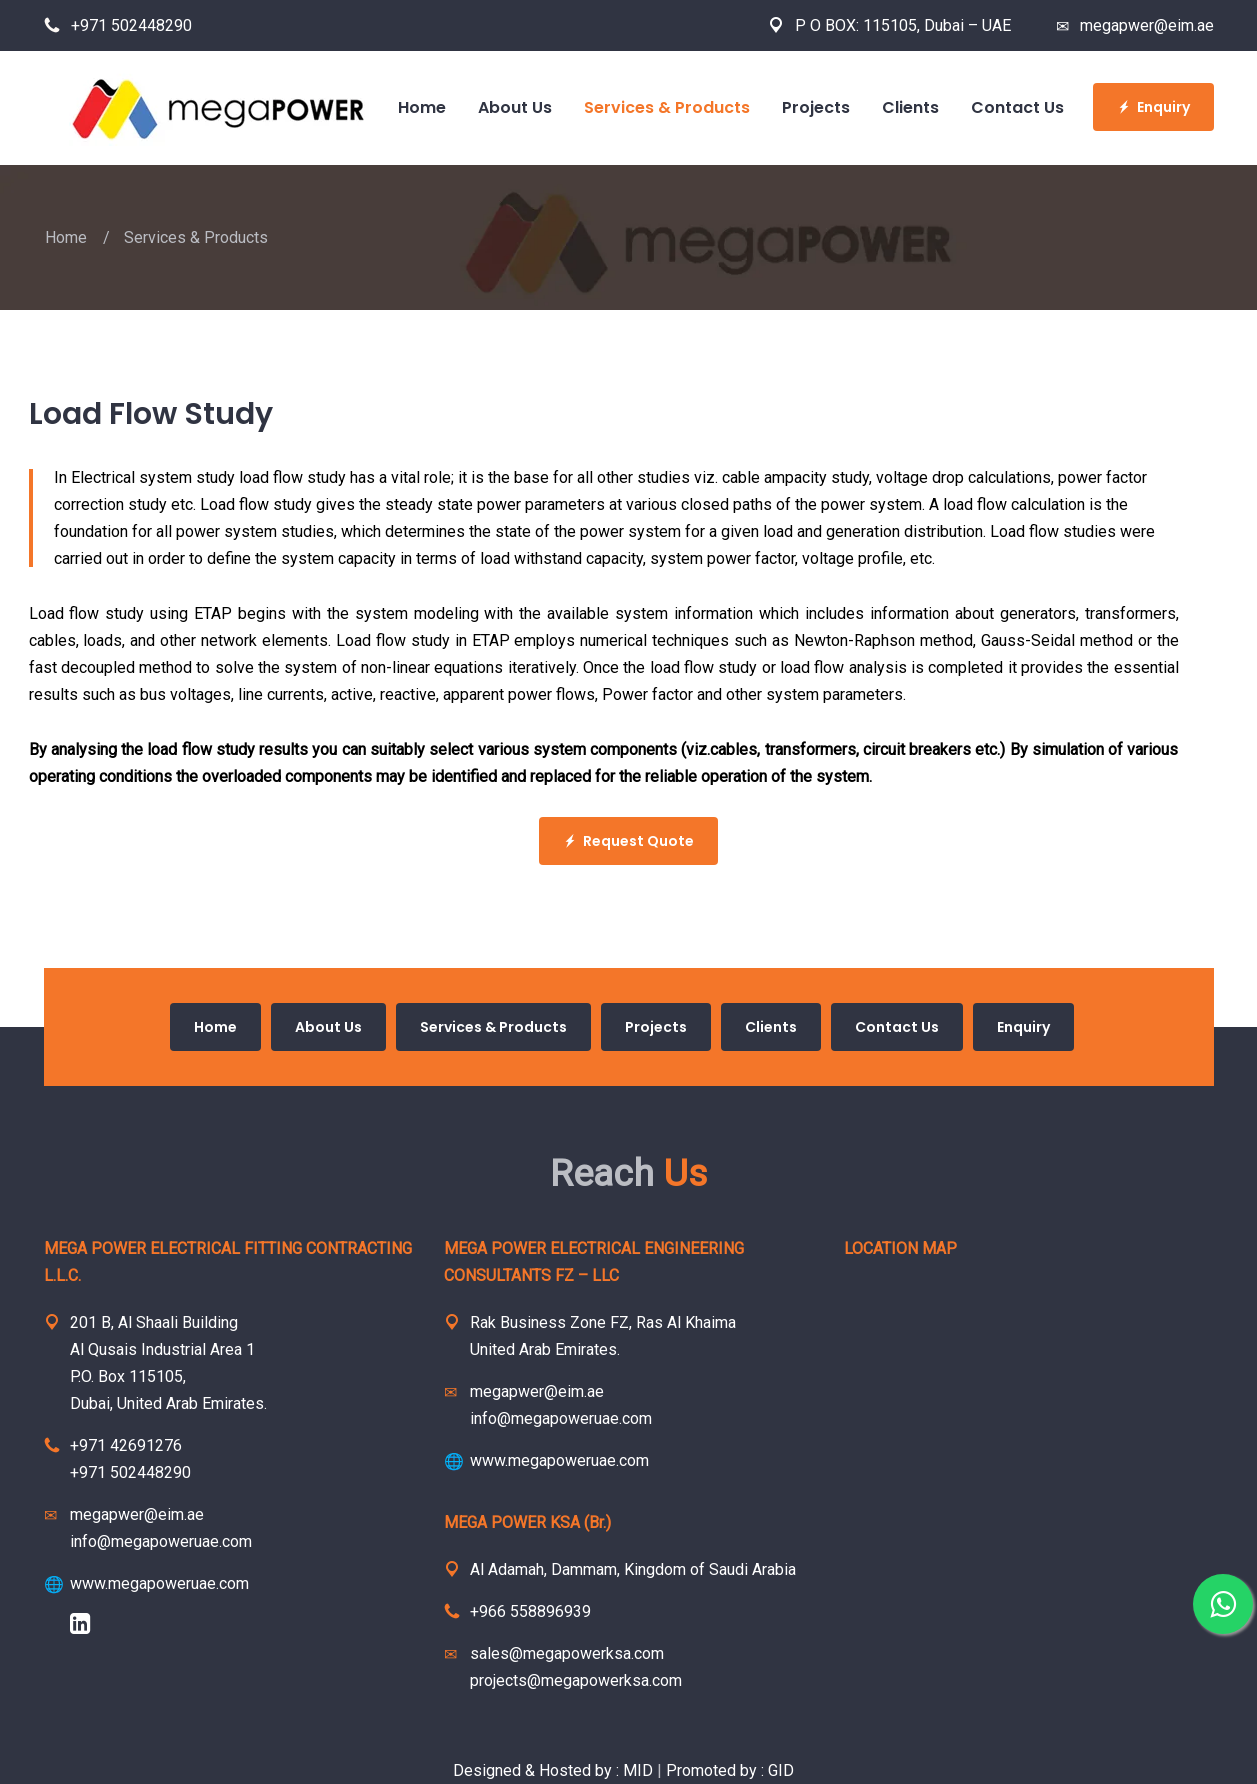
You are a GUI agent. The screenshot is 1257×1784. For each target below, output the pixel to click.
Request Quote (628, 841)
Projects (656, 1027)
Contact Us (897, 1027)
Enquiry (1153, 107)
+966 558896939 (530, 1611)
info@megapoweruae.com (161, 1541)
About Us (328, 1027)
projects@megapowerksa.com (576, 1680)
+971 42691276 (126, 1445)
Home (66, 237)
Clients (771, 1027)
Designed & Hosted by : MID (555, 1770)
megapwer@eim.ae (1135, 25)
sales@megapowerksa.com (567, 1653)
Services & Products (493, 1027)
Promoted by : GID (730, 1770)
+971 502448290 (118, 25)
